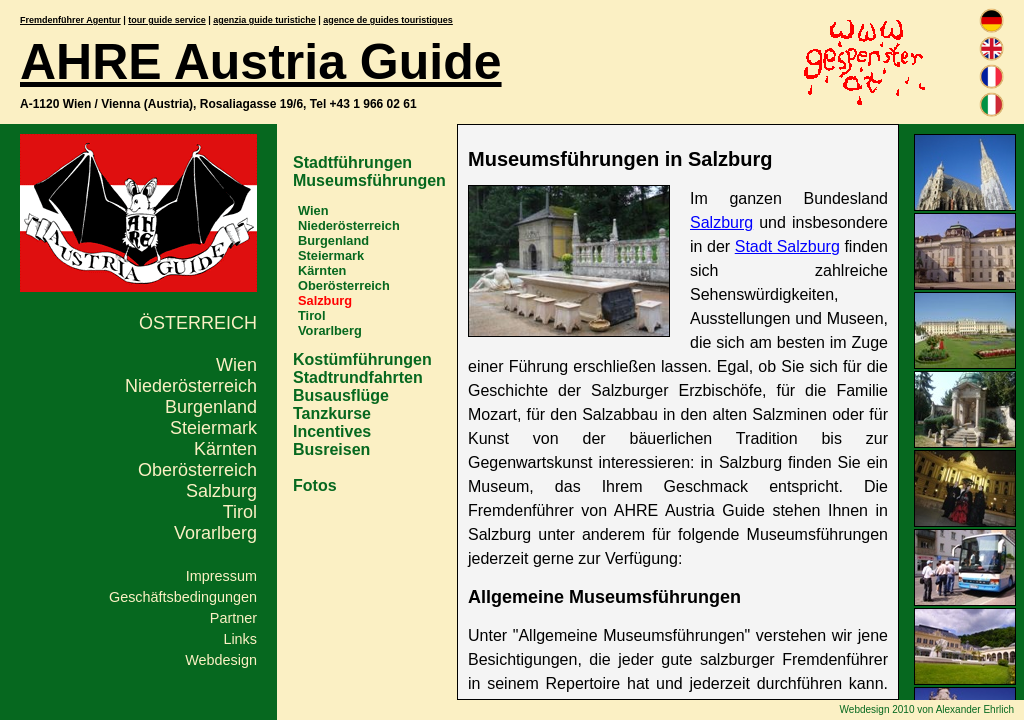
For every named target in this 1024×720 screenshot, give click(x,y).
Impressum (221, 576)
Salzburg (221, 491)
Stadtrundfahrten (358, 377)
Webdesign (221, 660)
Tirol (240, 512)
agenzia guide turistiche (264, 20)
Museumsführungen (369, 180)
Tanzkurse (332, 413)
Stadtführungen (352, 162)
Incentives (332, 431)
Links (240, 639)
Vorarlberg (215, 533)
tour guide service (167, 20)
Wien (236, 365)
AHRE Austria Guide (261, 62)
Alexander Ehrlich (975, 709)
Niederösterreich (191, 386)
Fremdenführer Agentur (70, 20)
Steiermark (213, 428)
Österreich (198, 323)
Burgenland (211, 407)
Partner (233, 618)
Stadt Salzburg (787, 246)
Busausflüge (341, 395)
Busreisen (331, 449)
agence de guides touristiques (388, 20)
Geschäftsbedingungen (183, 597)
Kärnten (225, 449)
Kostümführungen (362, 359)
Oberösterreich (197, 470)
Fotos (315, 485)
